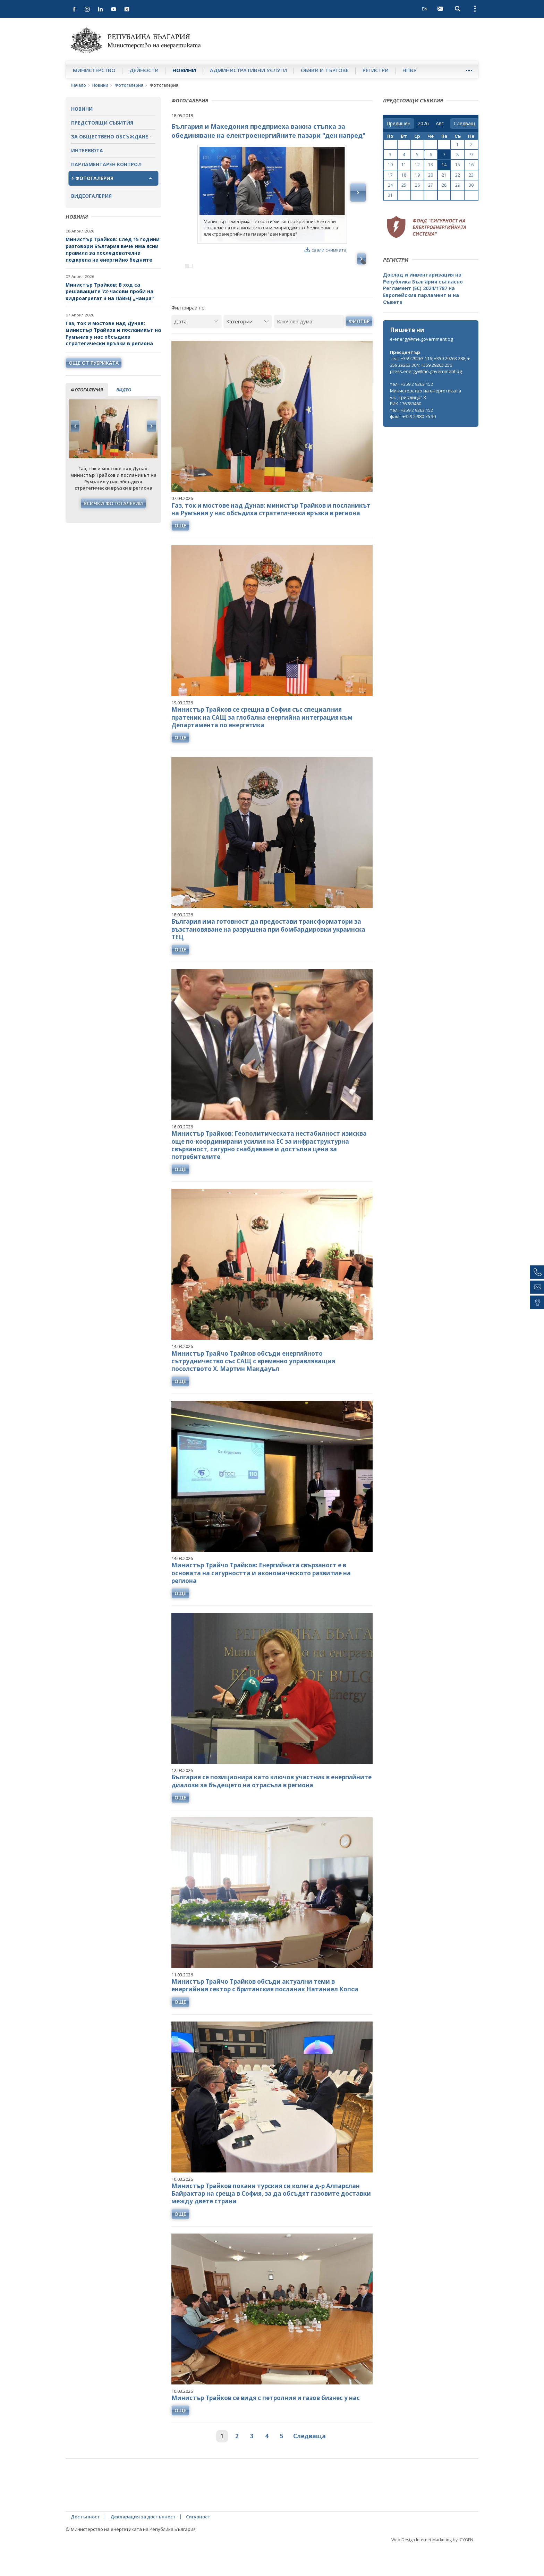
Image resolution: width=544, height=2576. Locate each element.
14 (444, 165)
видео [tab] (123, 390)
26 (417, 185)
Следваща (309, 2466)
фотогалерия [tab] (87, 390)
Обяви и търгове (325, 70)
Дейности (144, 70)
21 (444, 175)
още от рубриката (94, 362)
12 (417, 165)
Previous (75, 426)
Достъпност (85, 2546)
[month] (441, 123)
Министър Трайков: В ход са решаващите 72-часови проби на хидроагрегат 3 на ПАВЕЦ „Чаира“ (110, 291)
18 (403, 175)
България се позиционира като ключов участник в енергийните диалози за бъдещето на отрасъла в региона (271, 1811)
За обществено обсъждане (109, 136)
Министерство (94, 70)
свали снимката (326, 250)
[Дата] (196, 351)
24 (390, 185)
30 (471, 185)
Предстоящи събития (102, 122)
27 (430, 185)
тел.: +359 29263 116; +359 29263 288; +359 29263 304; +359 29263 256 (430, 361)
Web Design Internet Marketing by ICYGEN (432, 2570)
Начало (78, 85)
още (180, 555)
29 (457, 185)
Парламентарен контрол (106, 164)
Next (151, 426)
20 (430, 175)
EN (424, 9)
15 (457, 165)
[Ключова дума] (309, 351)
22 (457, 175)
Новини (184, 70)
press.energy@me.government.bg (426, 371)
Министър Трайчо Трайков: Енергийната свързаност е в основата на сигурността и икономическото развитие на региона (261, 1602)
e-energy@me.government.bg (421, 339)
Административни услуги (248, 70)
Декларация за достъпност (143, 2546)
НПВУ (409, 70)
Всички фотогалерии (113, 503)
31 (390, 195)
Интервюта (87, 150)
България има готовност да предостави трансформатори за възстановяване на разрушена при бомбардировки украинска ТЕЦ (268, 959)
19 (417, 175)
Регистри (376, 70)
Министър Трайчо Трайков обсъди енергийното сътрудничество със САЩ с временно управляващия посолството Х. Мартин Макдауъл (253, 1390)
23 (471, 175)
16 (471, 165)
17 (390, 175)
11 (403, 165)
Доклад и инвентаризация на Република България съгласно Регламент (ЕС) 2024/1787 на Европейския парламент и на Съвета (423, 288)
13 (430, 165)
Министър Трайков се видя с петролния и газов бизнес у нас (265, 2428)
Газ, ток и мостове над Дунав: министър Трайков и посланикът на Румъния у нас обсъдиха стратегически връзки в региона (113, 333)
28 (444, 185)
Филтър (359, 351)
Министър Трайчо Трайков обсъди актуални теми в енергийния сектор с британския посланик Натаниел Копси (264, 2015)
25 (403, 185)
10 (390, 165)
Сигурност (198, 2546)
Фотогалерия (128, 85)
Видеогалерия (91, 196)
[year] (423, 123)
